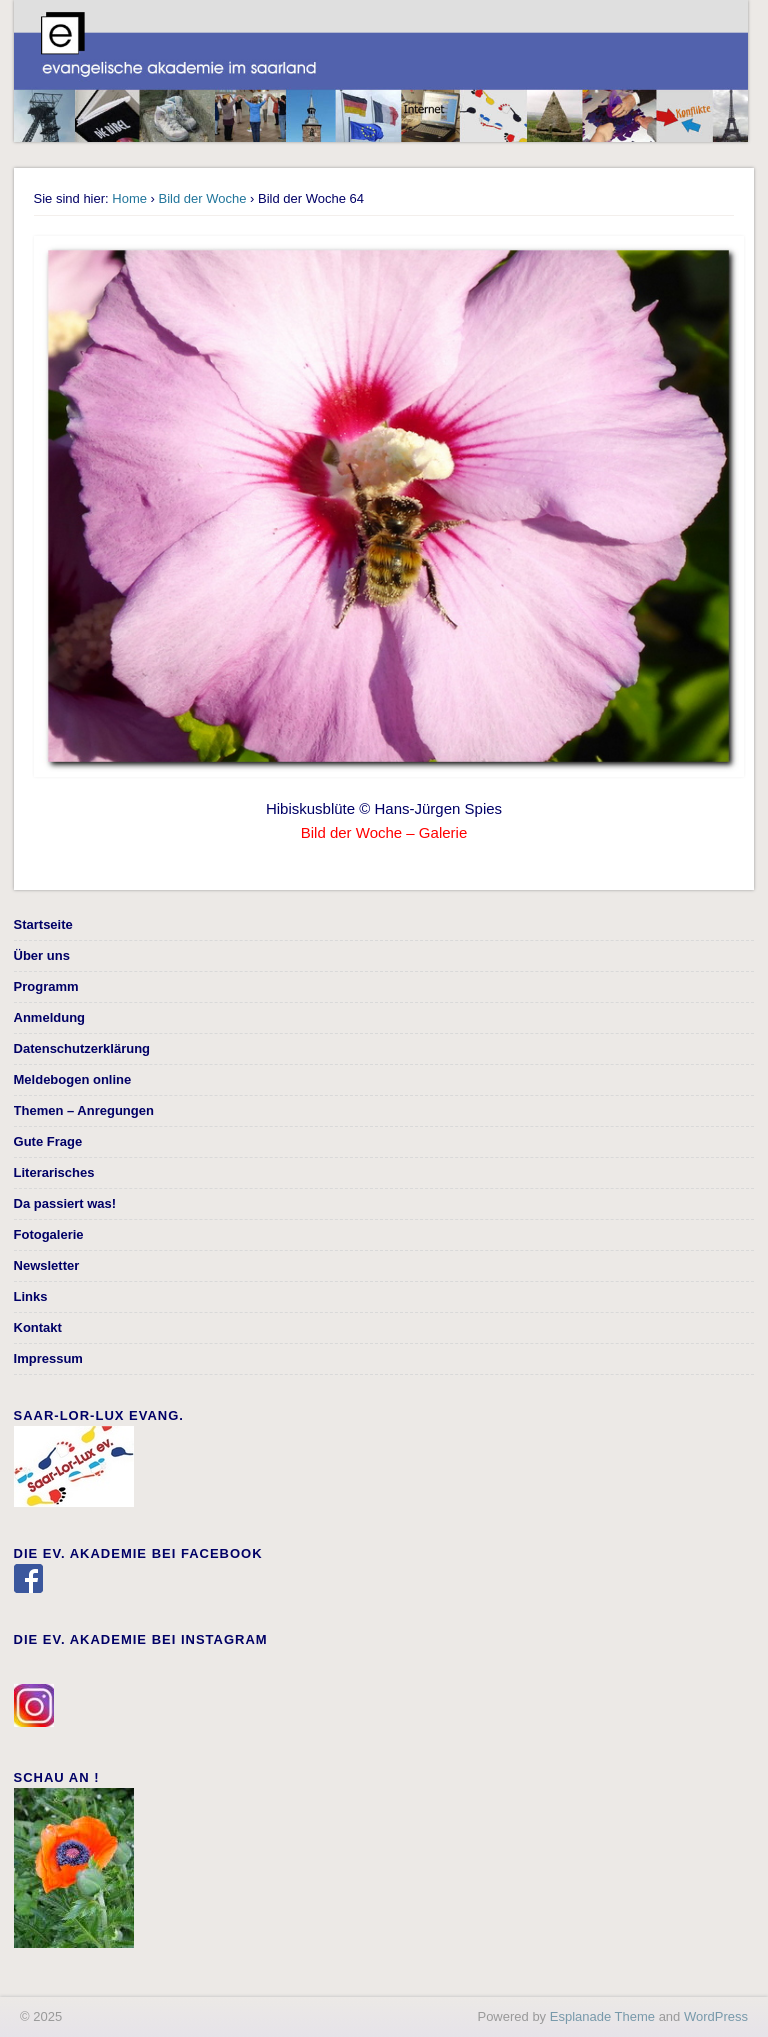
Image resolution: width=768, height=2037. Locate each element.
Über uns (42, 955)
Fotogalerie (49, 1234)
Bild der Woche (203, 198)
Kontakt (38, 1327)
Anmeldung (50, 1017)
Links (31, 1296)
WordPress (716, 2016)
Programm (46, 986)
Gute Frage (48, 1141)
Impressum (48, 1358)
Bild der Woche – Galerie (384, 832)
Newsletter (47, 1265)
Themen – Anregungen (84, 1110)
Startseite (43, 924)
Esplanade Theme (602, 2016)
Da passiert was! (65, 1203)
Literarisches (54, 1172)
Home (129, 198)
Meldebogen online (73, 1079)
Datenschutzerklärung (82, 1048)
